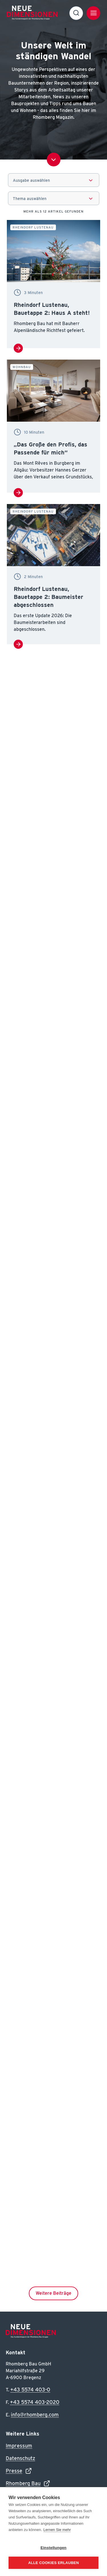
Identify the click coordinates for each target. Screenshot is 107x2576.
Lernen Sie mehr (57, 2530)
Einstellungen (53, 2548)
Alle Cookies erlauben (53, 2563)
